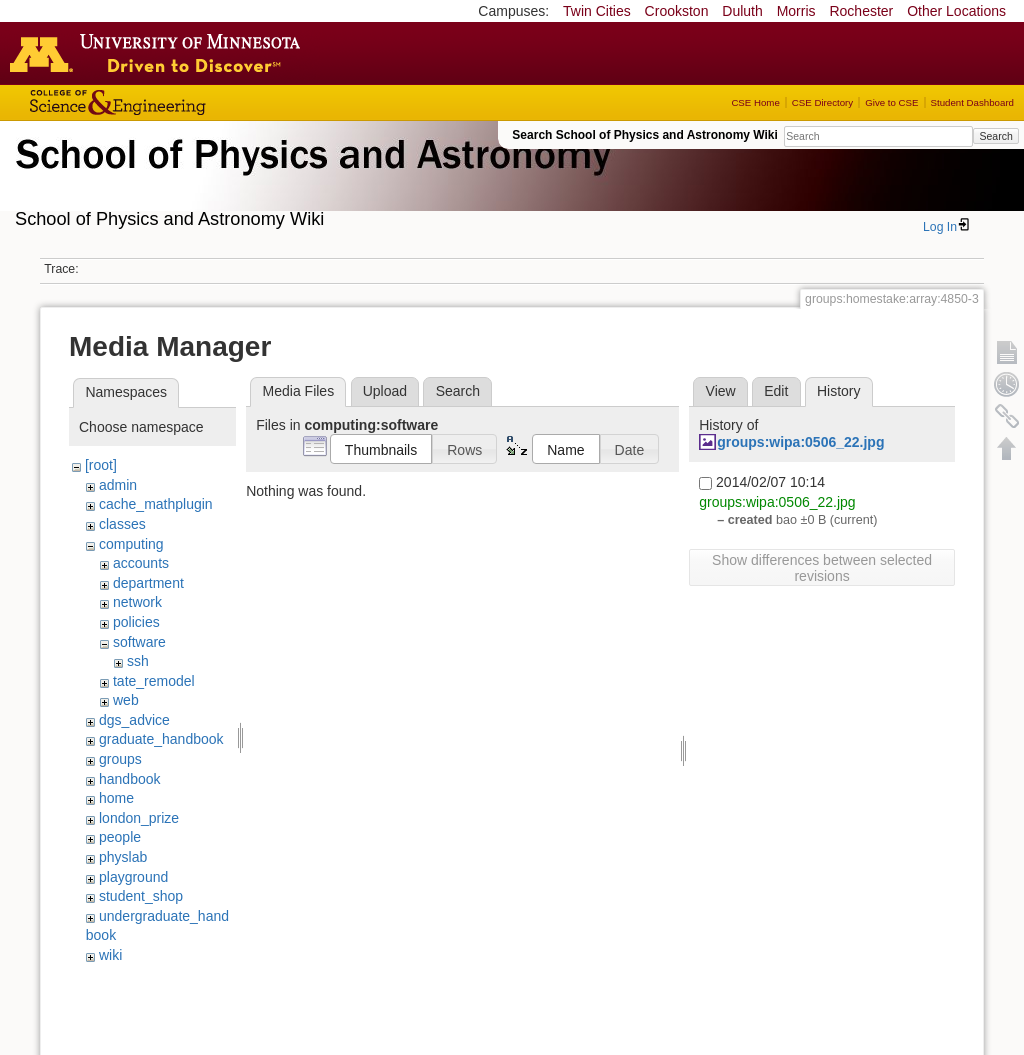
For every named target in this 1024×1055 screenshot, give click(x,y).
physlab (123, 857)
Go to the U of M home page (160, 53)
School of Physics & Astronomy (310, 178)
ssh (138, 661)
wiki (110, 955)
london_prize (139, 818)
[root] (101, 465)
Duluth (742, 11)
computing (131, 544)
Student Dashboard (972, 102)
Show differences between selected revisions (822, 568)
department (148, 583)
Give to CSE (891, 102)
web (126, 700)
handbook (130, 779)
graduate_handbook (161, 739)
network (137, 602)
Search (995, 136)
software (139, 642)
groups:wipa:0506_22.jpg (800, 442)
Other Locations (956, 11)
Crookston (677, 11)
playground (133, 877)
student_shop (141, 896)
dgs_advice (134, 720)
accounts (141, 563)
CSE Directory (822, 102)
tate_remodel (154, 681)
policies (136, 622)
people (120, 837)
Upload (385, 391)
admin (118, 485)
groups (120, 759)
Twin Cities (597, 11)
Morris (796, 11)
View (721, 391)
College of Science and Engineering (180, 102)
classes (122, 524)
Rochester (861, 11)
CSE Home (755, 102)
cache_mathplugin (156, 504)
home (116, 798)
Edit (776, 391)
